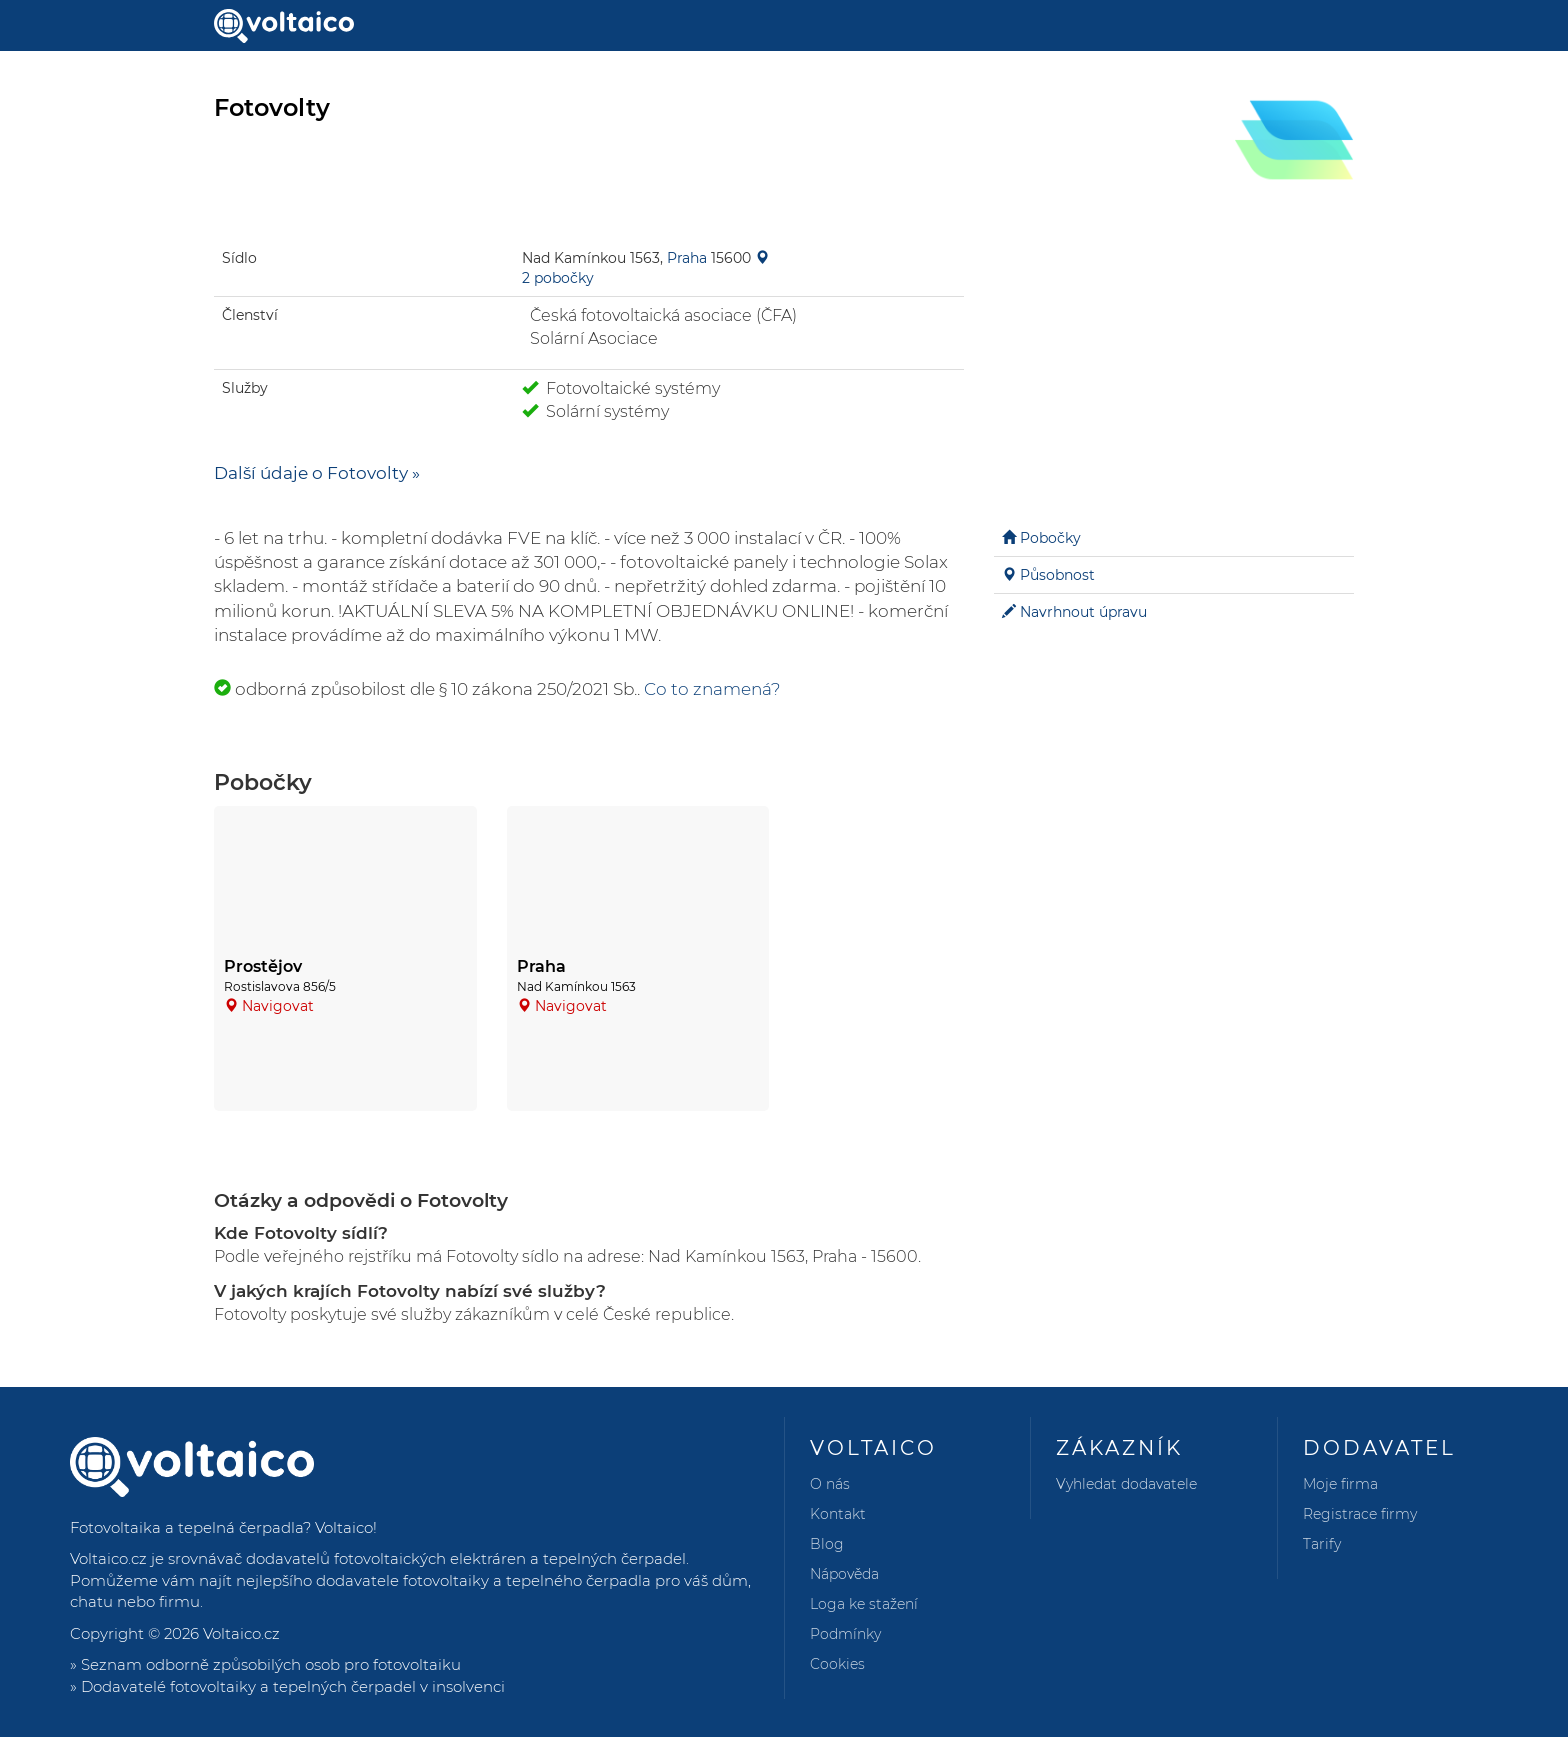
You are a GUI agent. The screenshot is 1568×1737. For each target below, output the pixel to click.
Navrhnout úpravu (1083, 612)
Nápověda (844, 1574)
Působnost (1057, 575)
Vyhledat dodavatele (1126, 1484)
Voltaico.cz (241, 1633)
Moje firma (1340, 1484)
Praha (687, 258)
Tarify (1322, 1544)
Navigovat (278, 1006)
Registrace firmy (1360, 1514)
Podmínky (845, 1634)
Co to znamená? (712, 689)
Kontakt (838, 1514)
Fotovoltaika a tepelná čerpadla (186, 1527)
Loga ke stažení (864, 1604)
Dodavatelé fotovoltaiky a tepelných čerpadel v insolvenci (293, 1686)
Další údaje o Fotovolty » (317, 473)
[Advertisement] (1174, 360)
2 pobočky (558, 278)
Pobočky (1050, 538)
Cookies (837, 1664)
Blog (827, 1544)
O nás (830, 1484)
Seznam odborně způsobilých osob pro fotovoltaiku (271, 1664)
